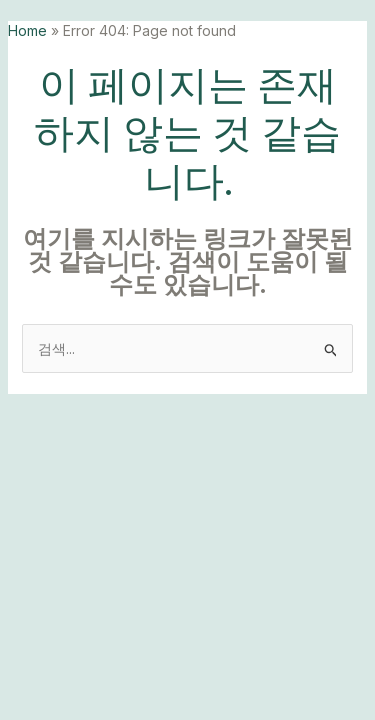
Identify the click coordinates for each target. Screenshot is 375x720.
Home (27, 30)
